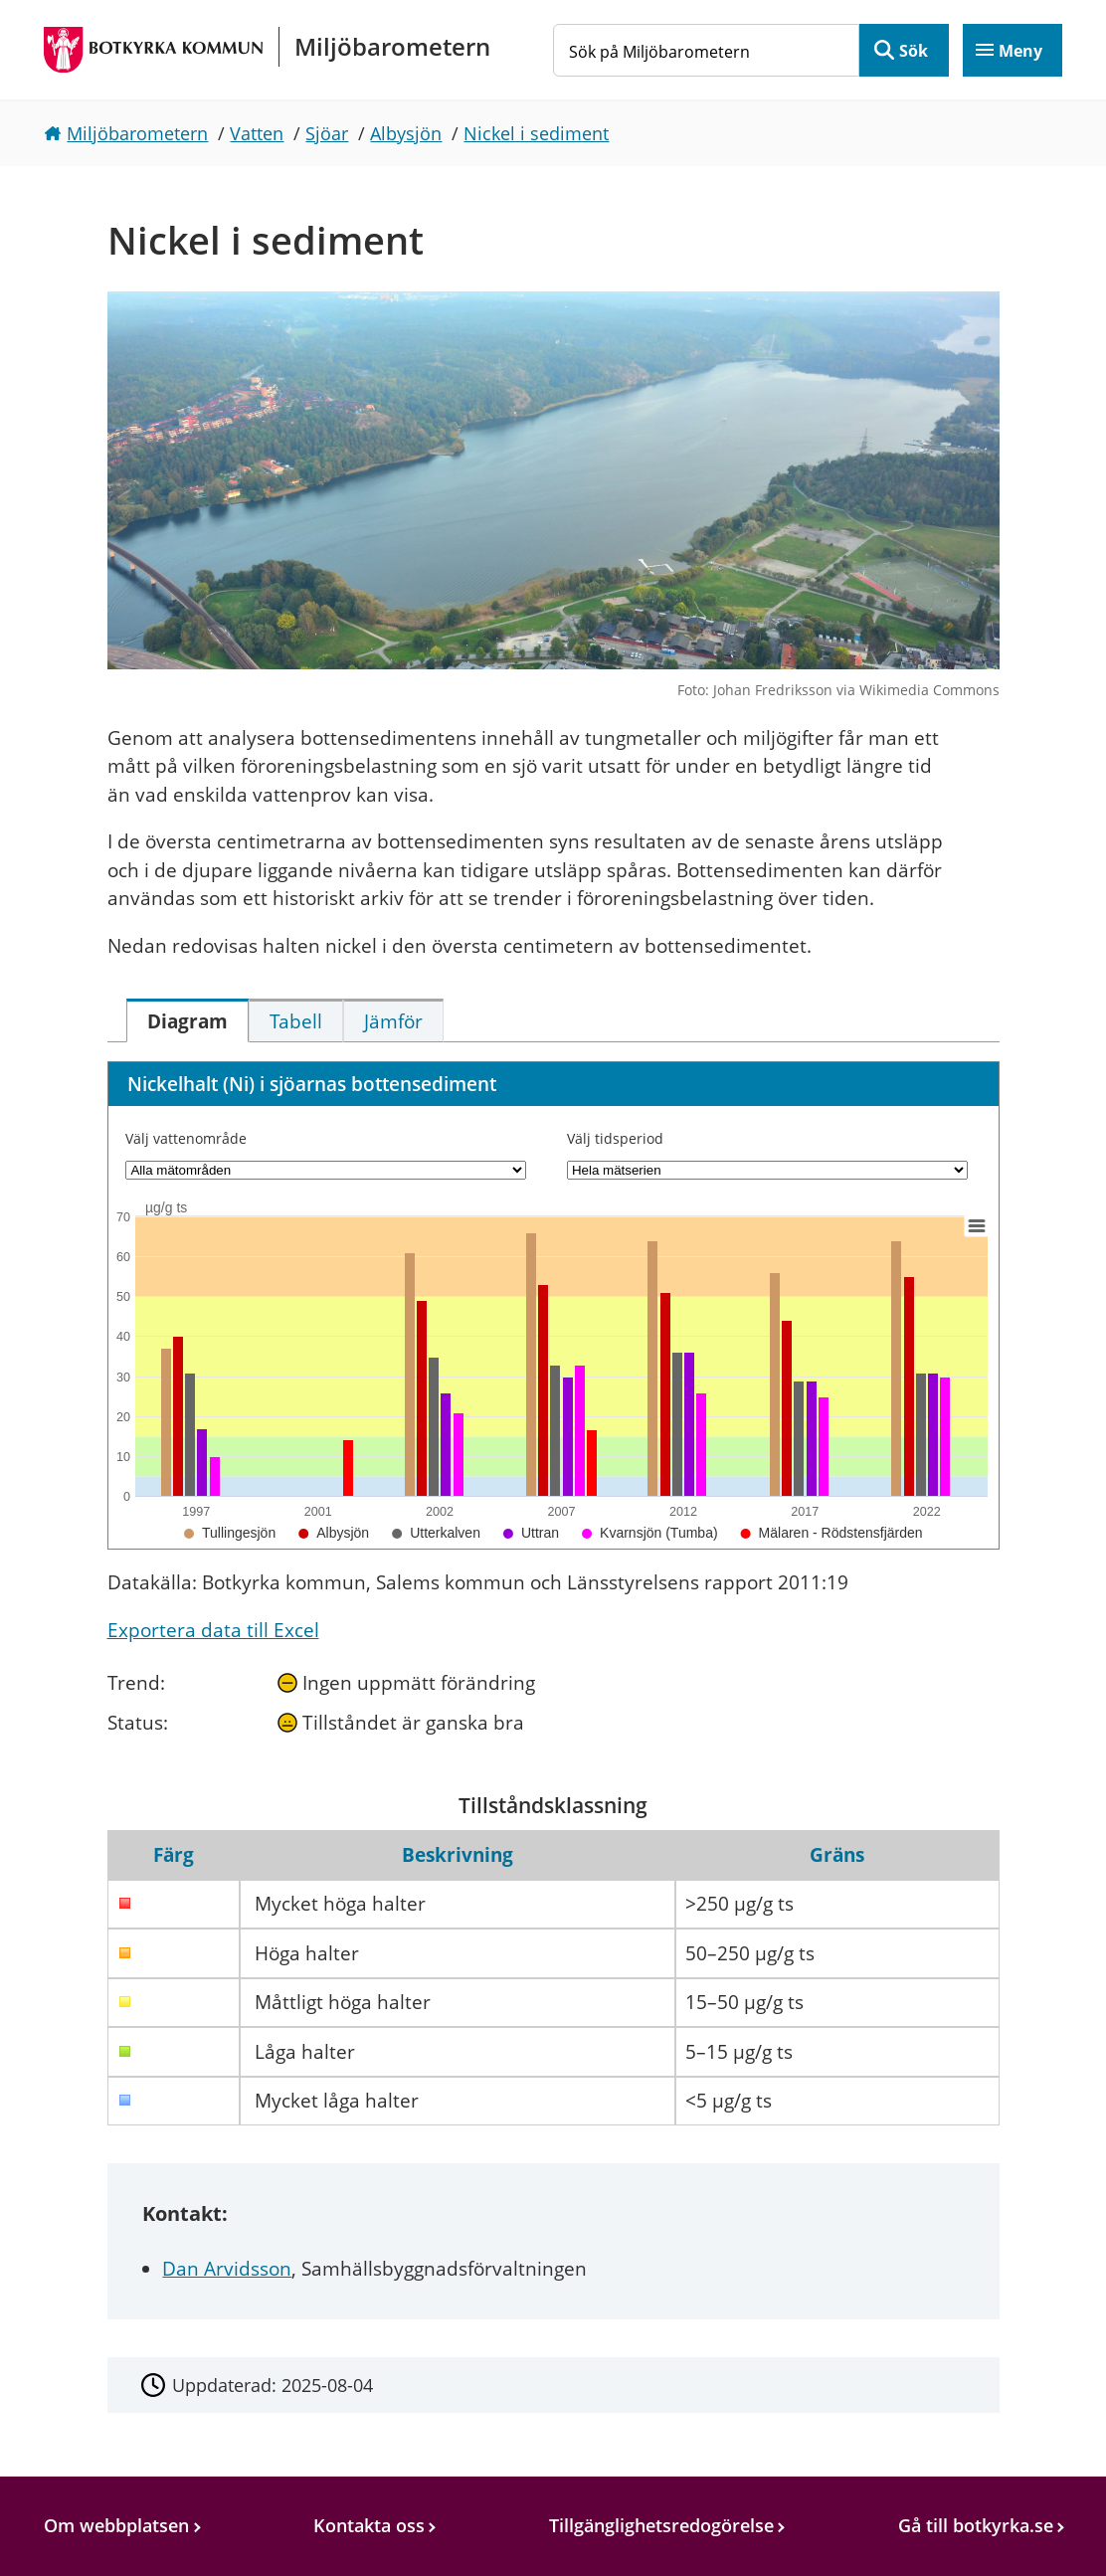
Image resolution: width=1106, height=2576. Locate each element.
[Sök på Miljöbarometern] (706, 50)
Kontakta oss (369, 2525)
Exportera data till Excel (213, 1630)
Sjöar (326, 133)
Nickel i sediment (536, 133)
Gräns (837, 1855)
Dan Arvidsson (226, 2269)
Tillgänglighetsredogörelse (661, 2525)
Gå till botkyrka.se (975, 2525)
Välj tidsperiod (615, 1138)
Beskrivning (457, 1855)
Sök (913, 51)
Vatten (256, 133)
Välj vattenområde (186, 1138)
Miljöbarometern (137, 133)
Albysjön (406, 133)
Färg (173, 1855)
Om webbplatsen (116, 2525)
